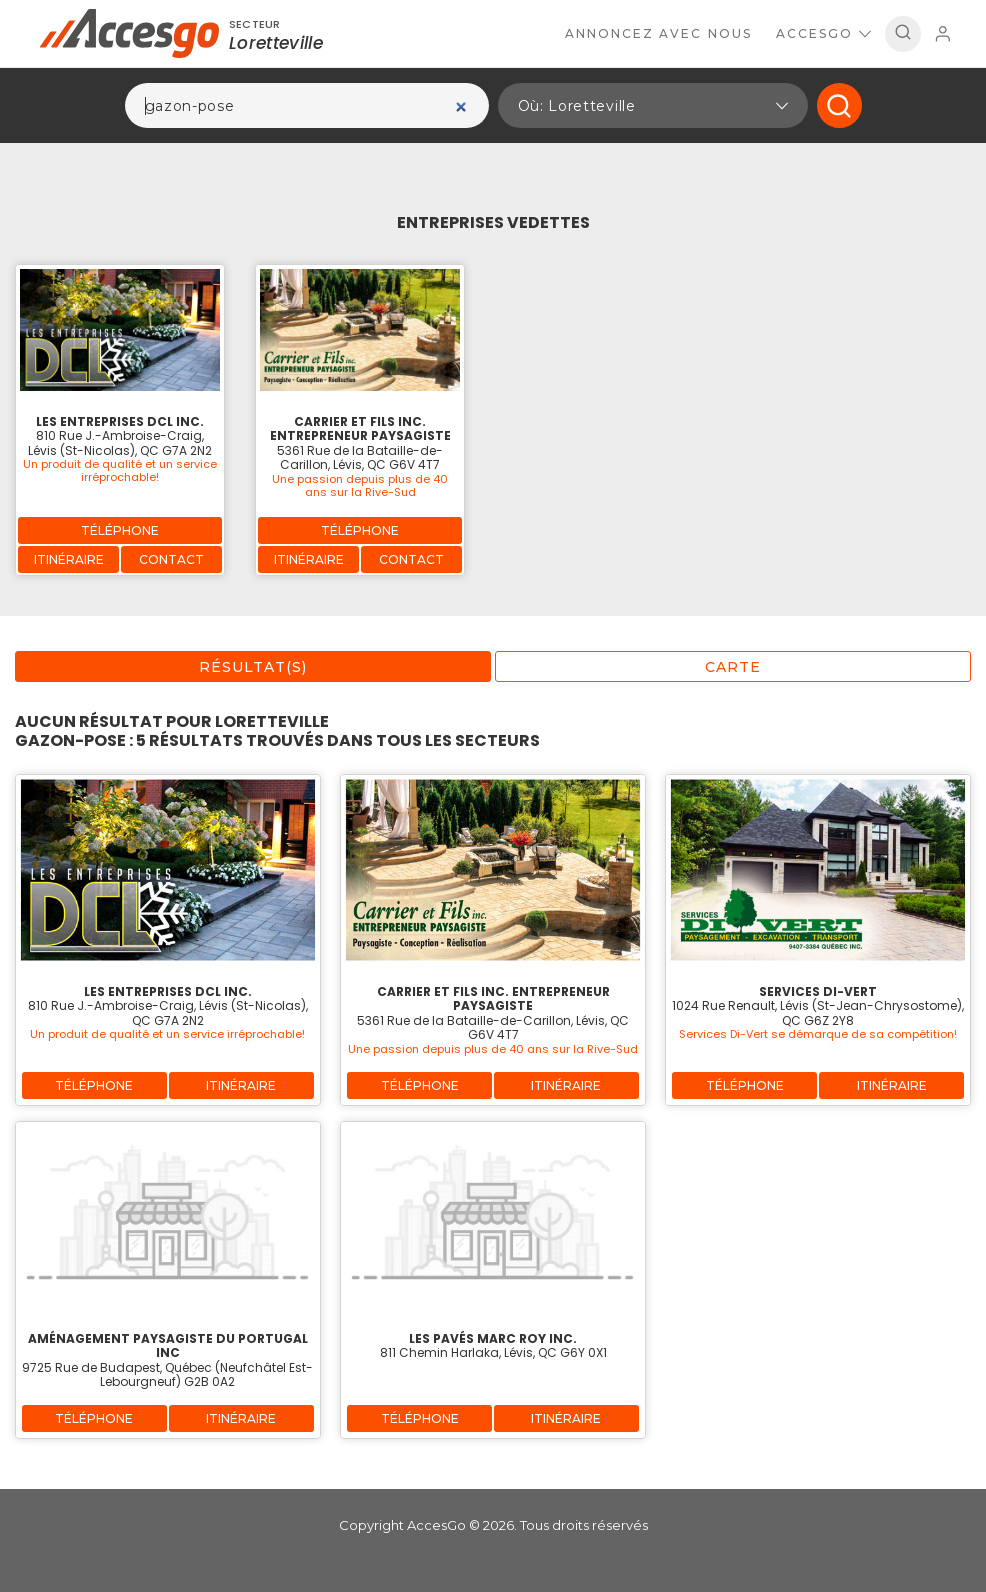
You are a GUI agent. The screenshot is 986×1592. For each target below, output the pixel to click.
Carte (733, 667)
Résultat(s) (253, 667)
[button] (653, 105)
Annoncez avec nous (658, 33)
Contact (171, 559)
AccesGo (823, 33)
